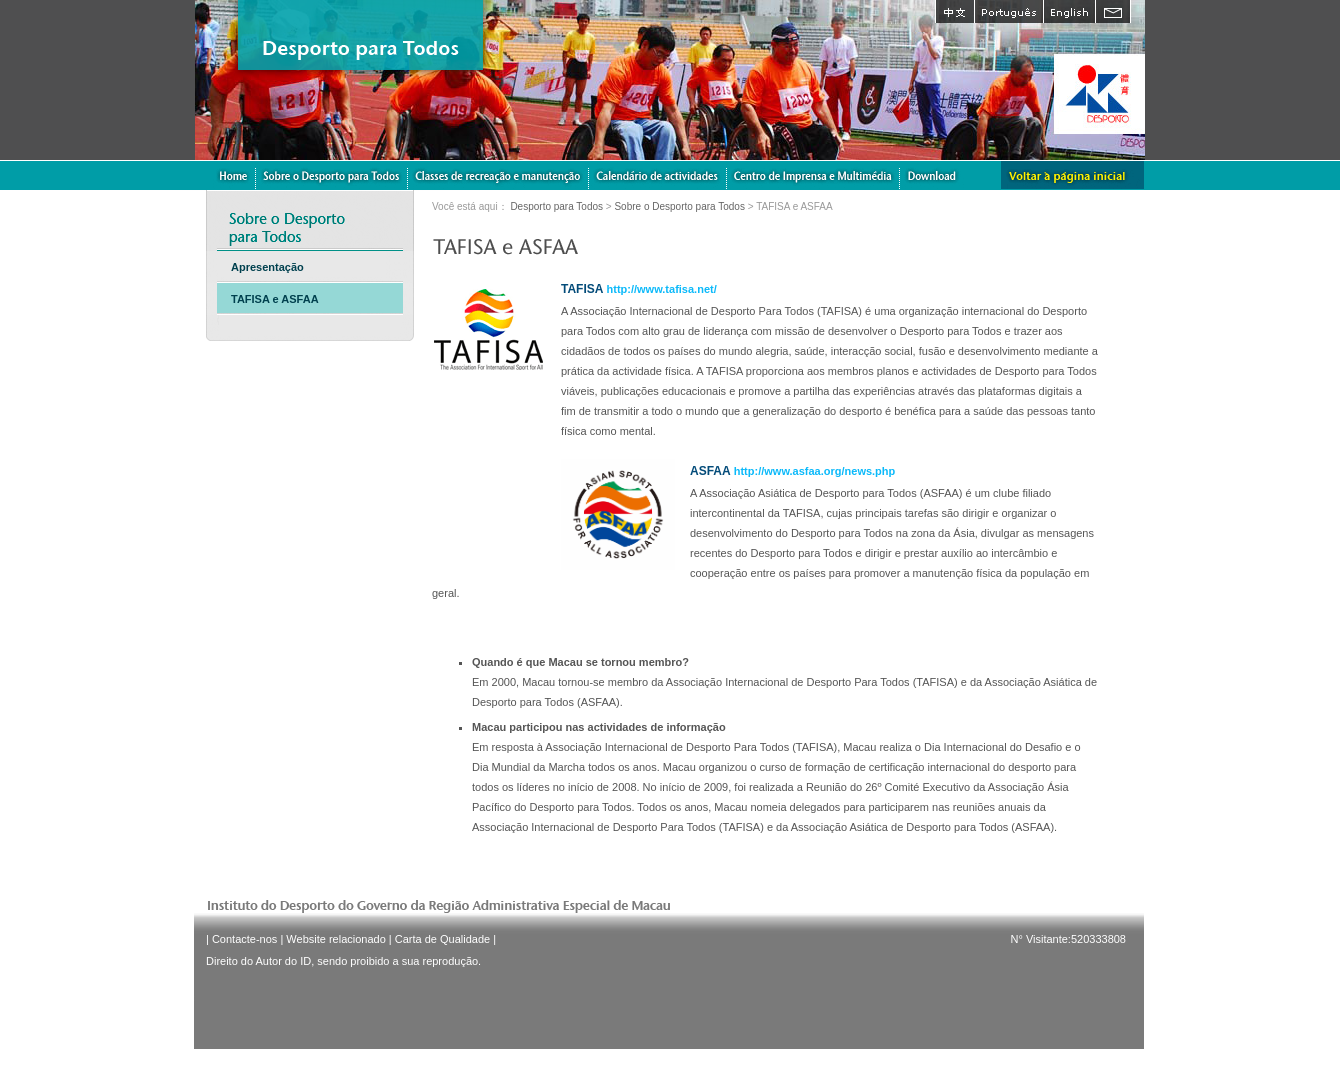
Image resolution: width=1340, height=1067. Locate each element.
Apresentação (267, 267)
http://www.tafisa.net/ (662, 289)
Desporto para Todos (556, 206)
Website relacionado (335, 939)
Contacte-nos (244, 939)
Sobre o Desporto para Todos (679, 206)
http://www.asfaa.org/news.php (815, 471)
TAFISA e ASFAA (275, 299)
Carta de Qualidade (442, 939)
